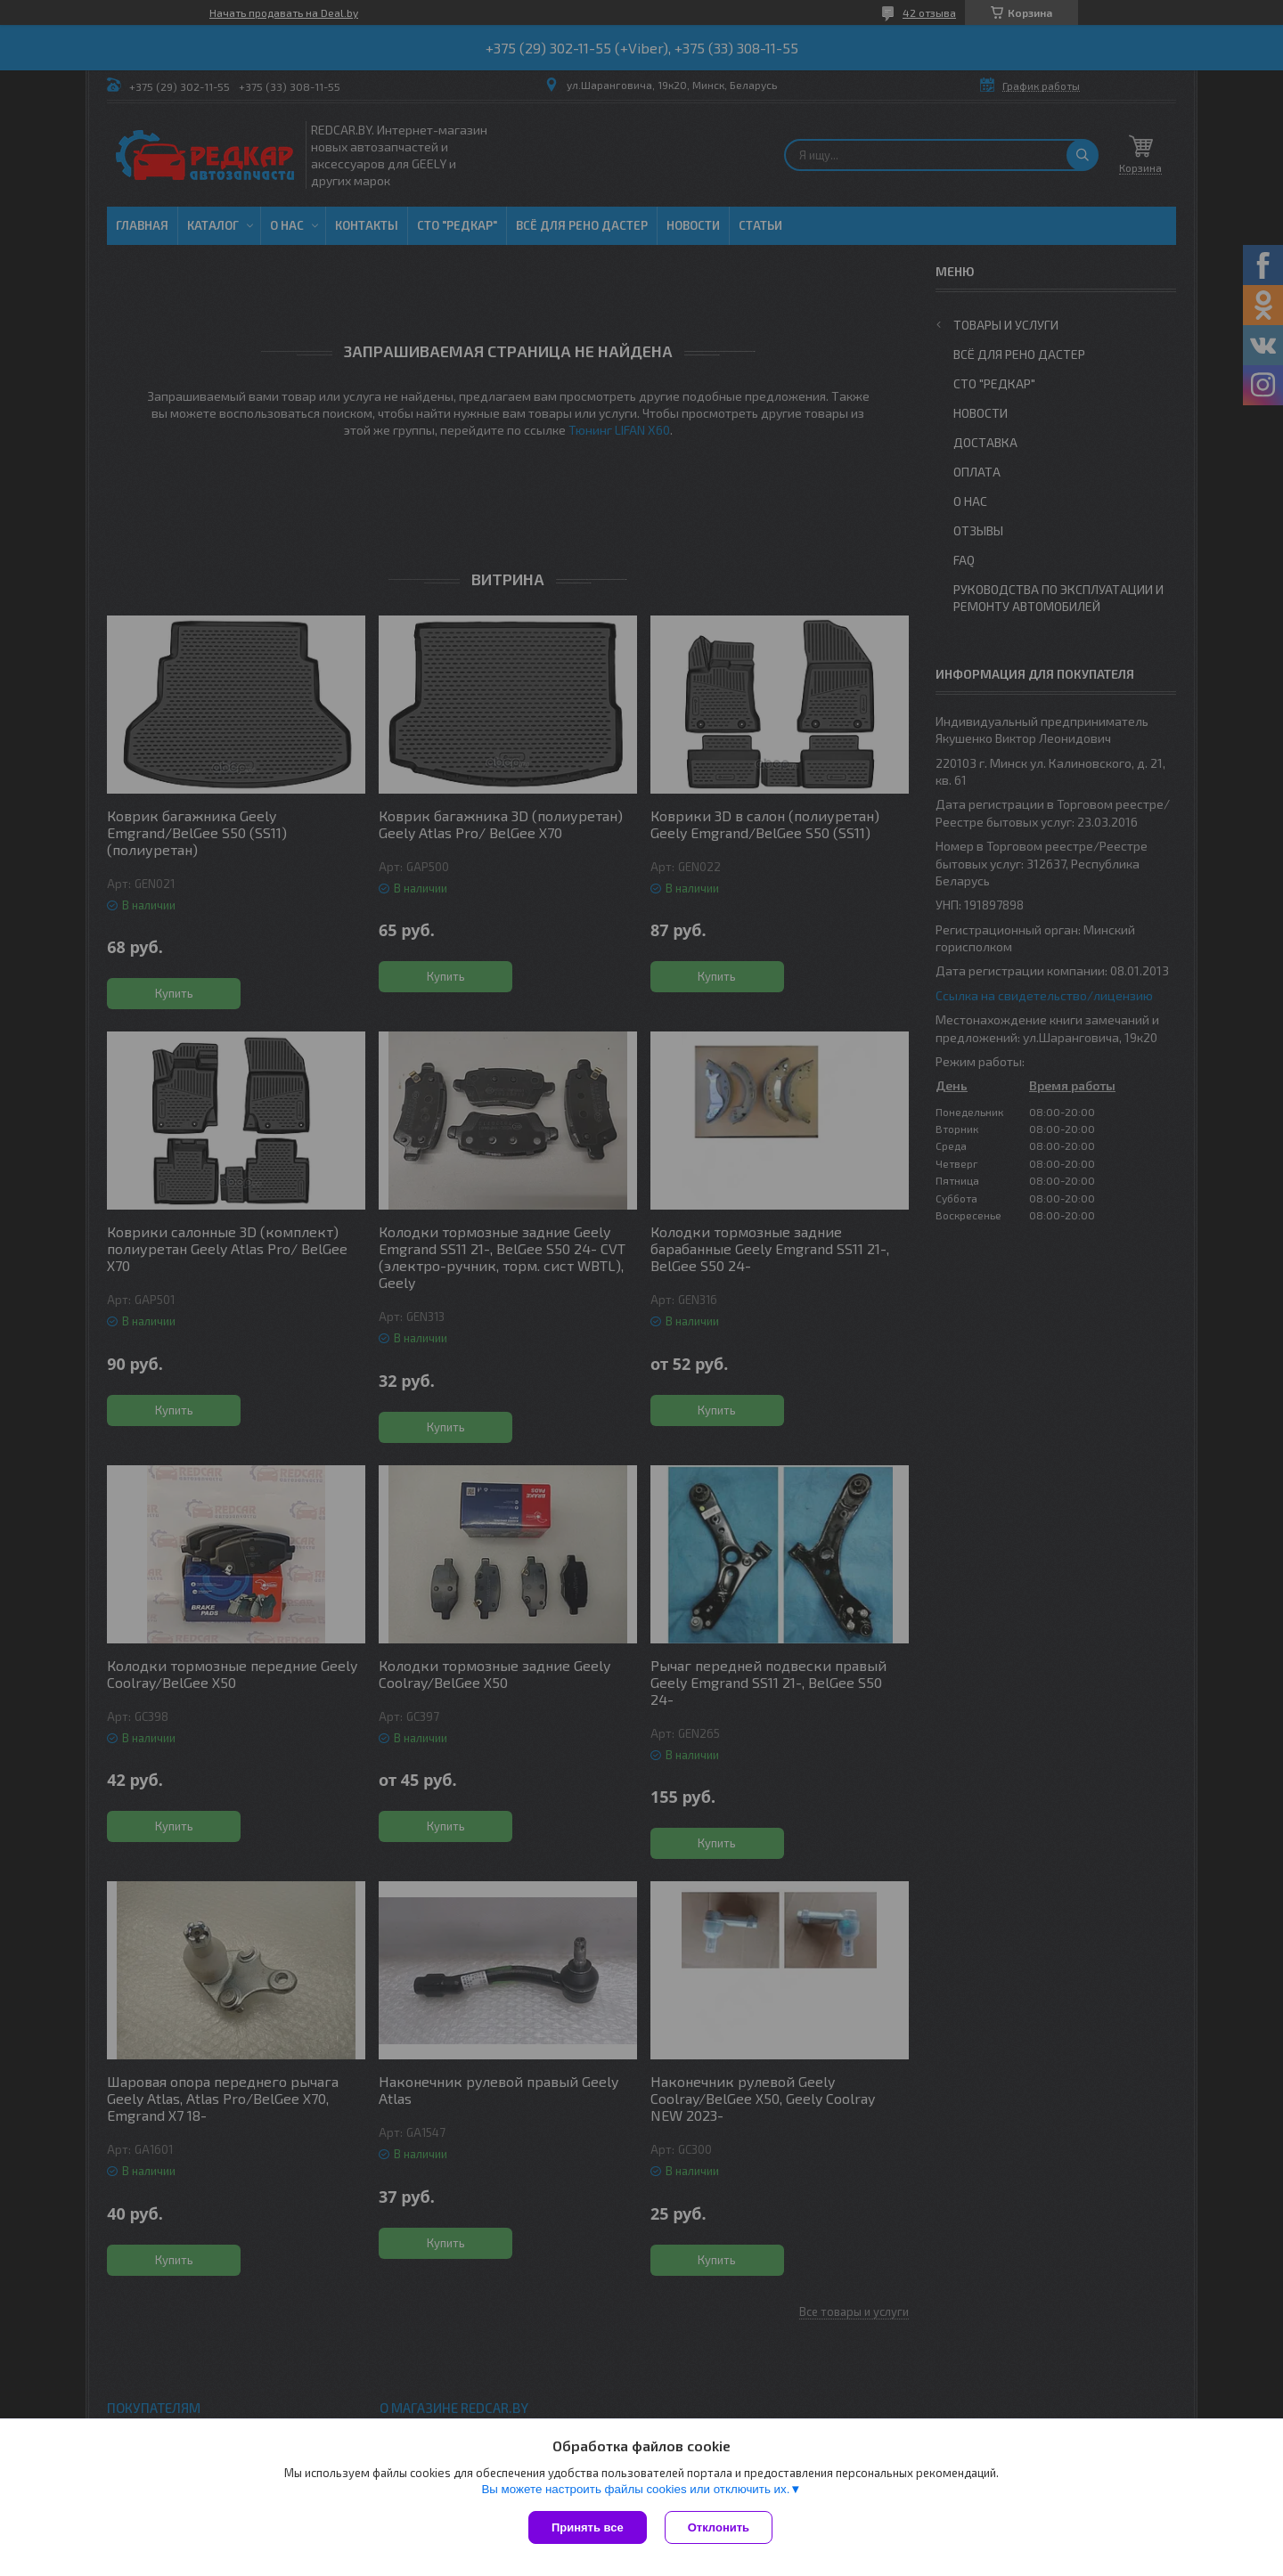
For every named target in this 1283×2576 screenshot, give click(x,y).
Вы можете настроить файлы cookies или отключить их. (635, 2489)
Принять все (588, 2527)
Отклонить (718, 2527)
